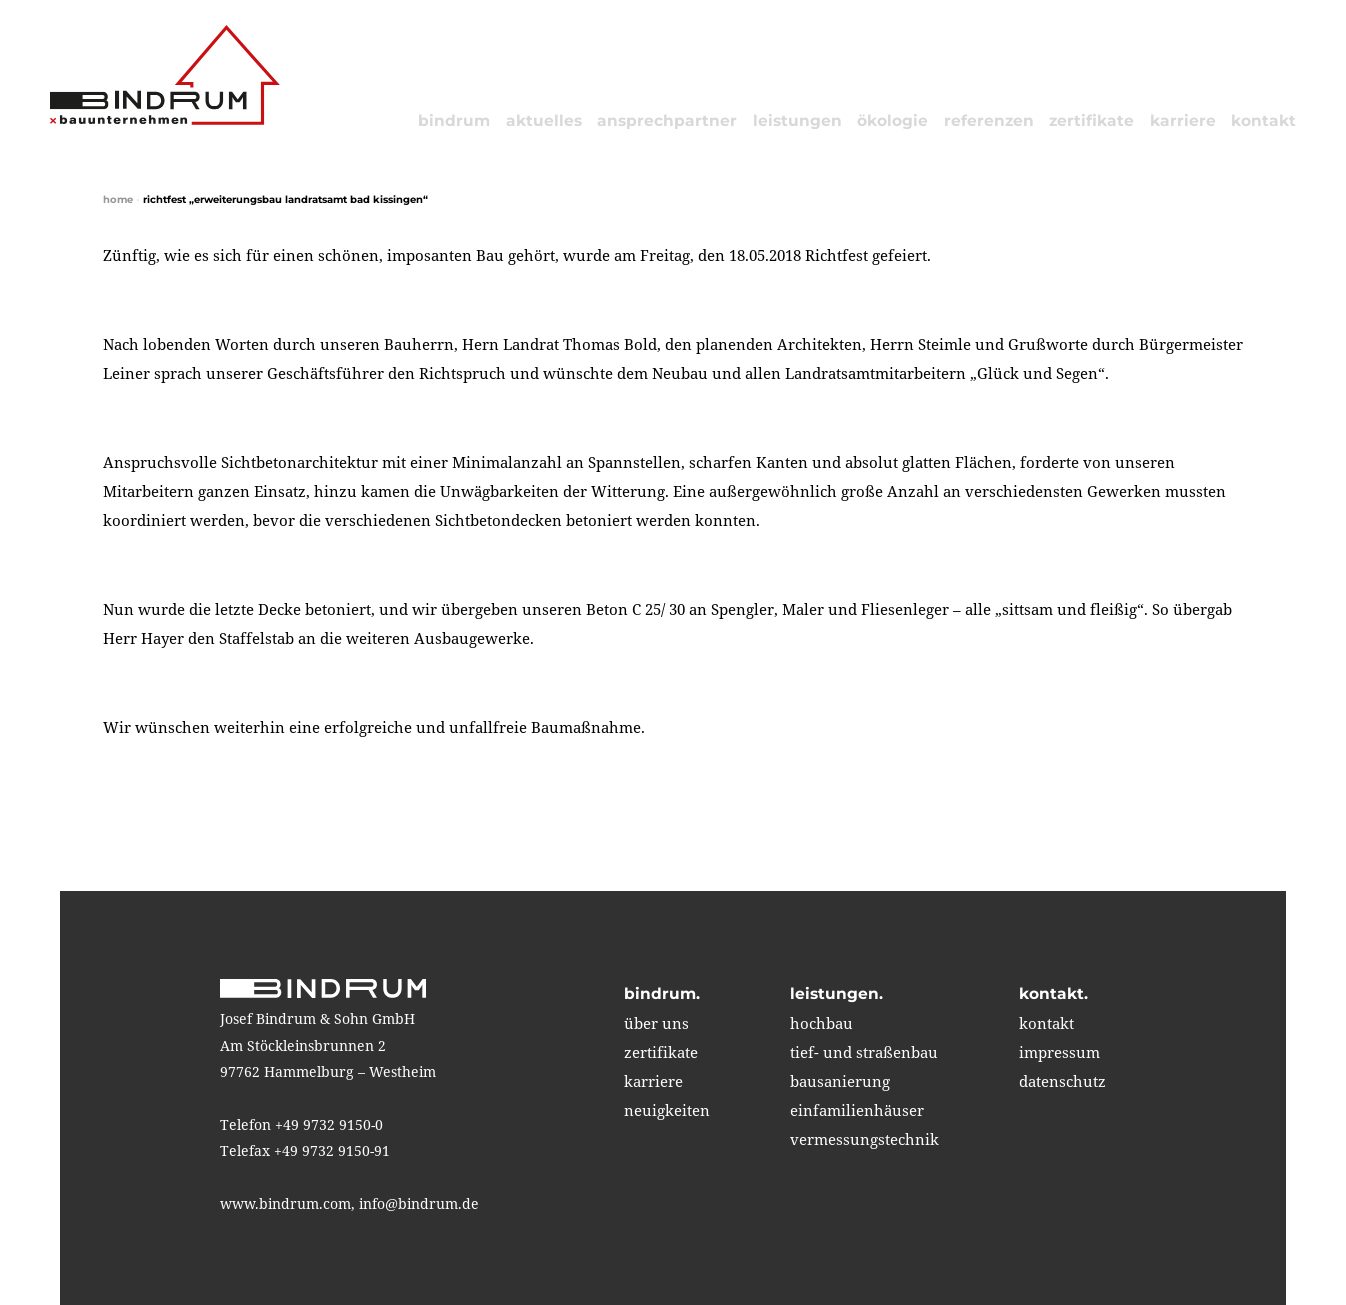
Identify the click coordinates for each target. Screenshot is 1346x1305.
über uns (656, 1023)
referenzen (989, 120)
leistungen (797, 120)
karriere (1183, 120)
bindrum (454, 120)
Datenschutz (1062, 1081)
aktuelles (544, 120)
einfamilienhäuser (857, 1110)
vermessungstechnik (864, 1139)
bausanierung (840, 1081)
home (118, 199)
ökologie (892, 120)
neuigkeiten (667, 1110)
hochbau (821, 1023)
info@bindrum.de (419, 1203)
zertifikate (1091, 120)
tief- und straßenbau (864, 1052)
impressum (1059, 1052)
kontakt (1263, 120)
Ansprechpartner (667, 120)
